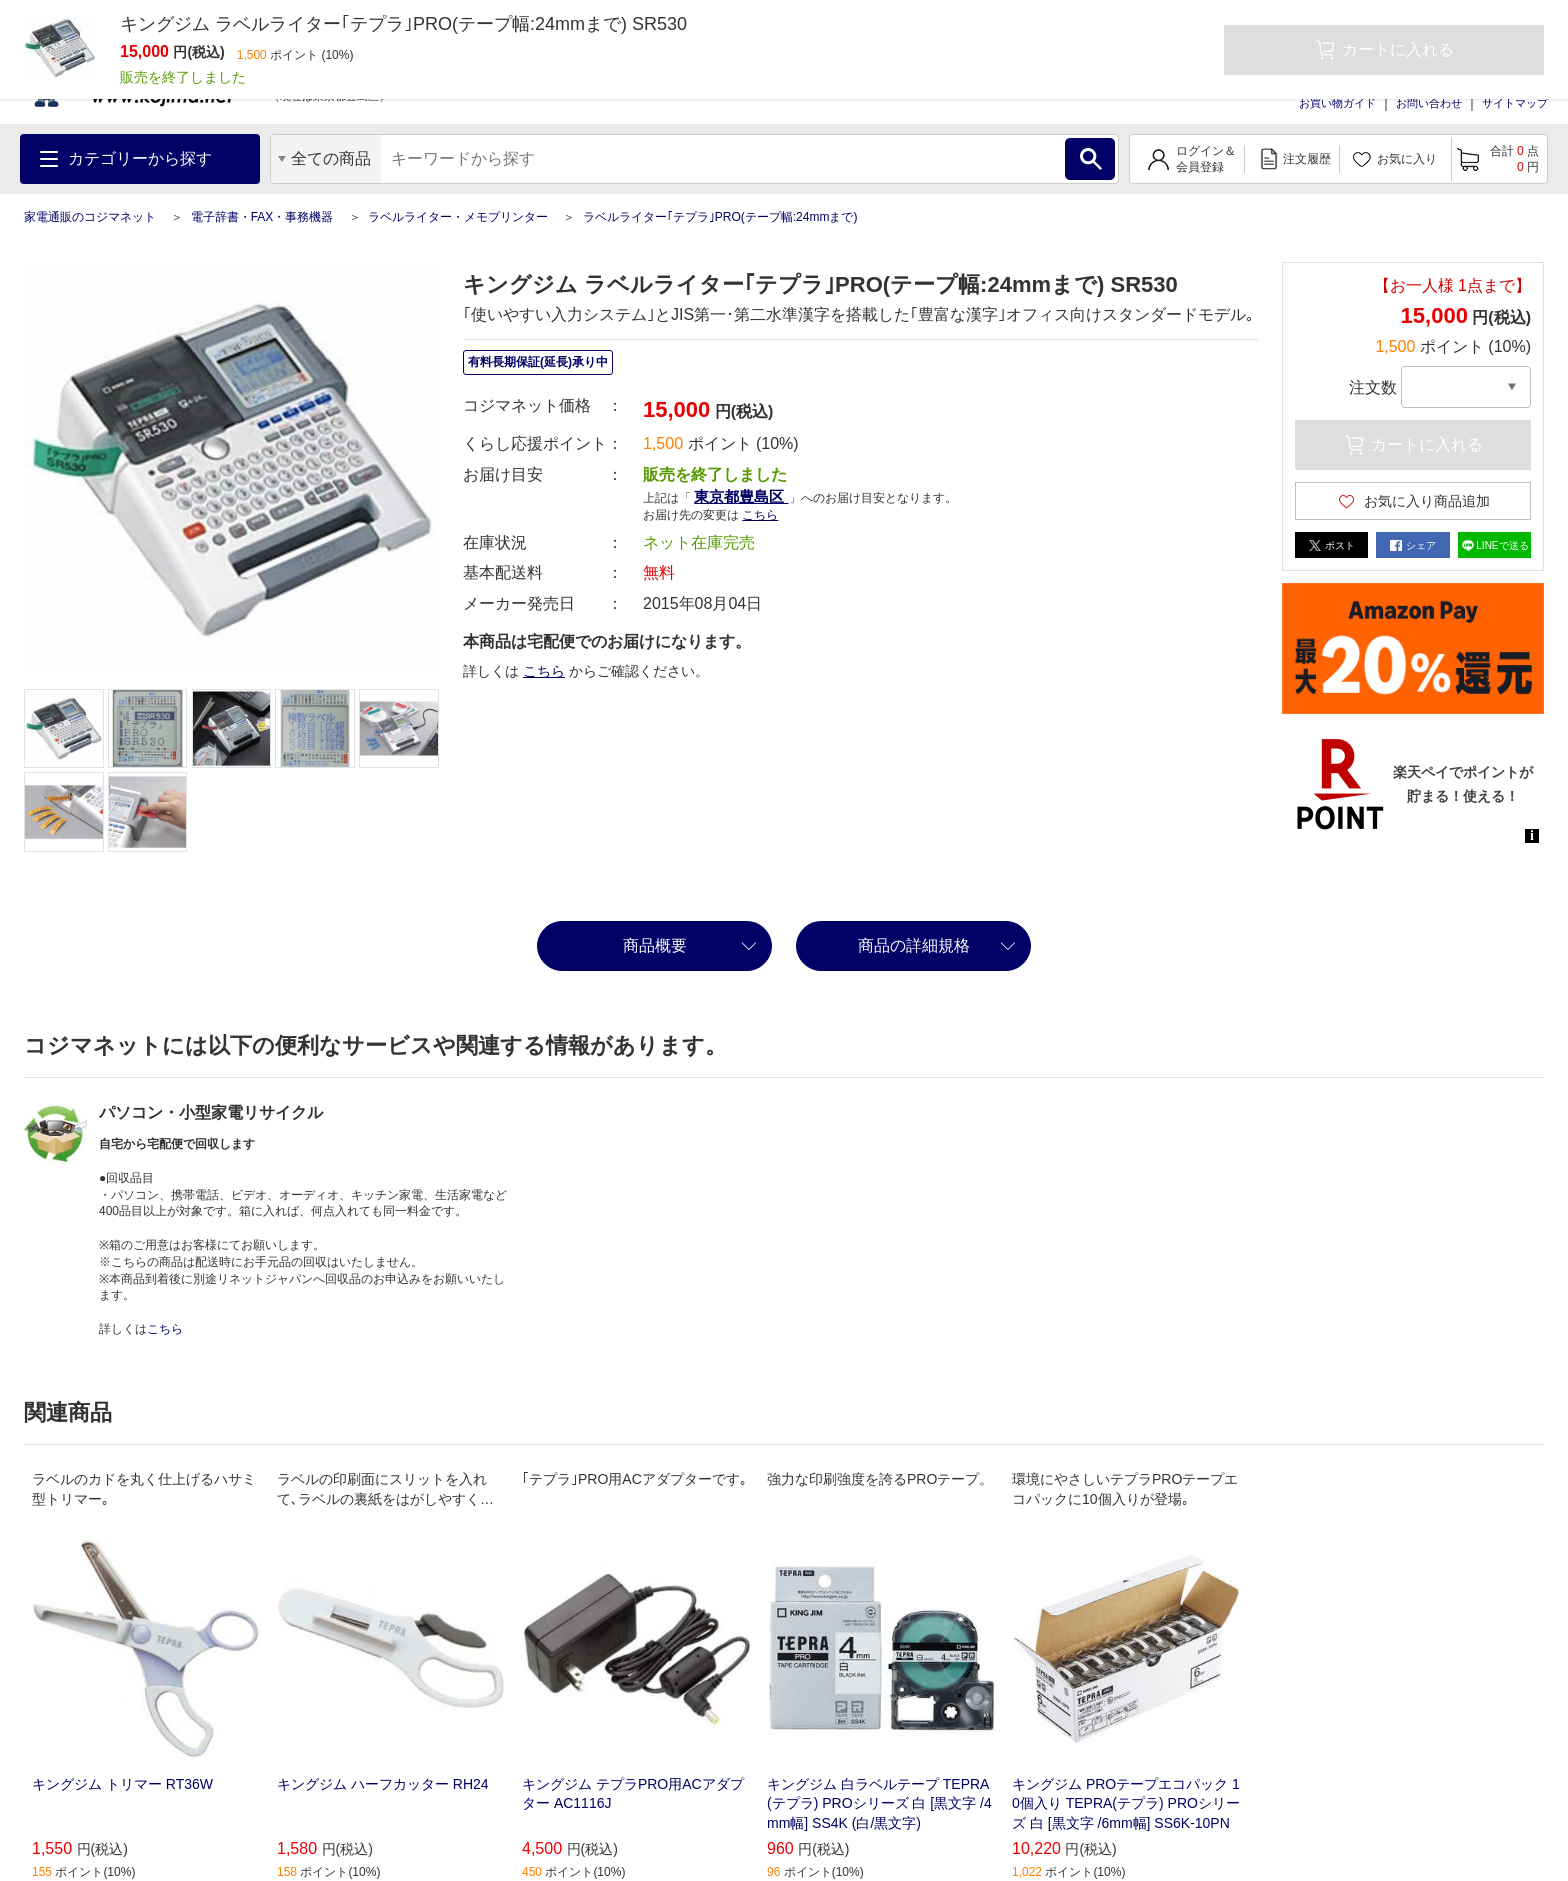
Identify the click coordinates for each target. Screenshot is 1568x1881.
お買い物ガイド (1337, 103)
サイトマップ (1515, 103)
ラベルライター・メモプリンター (458, 217)
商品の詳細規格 (914, 945)
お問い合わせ (1429, 103)
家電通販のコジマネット (90, 217)
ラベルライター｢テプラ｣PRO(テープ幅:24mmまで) (720, 217)
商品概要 (655, 945)
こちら (760, 515)
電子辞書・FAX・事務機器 (262, 217)
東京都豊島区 (741, 496)
